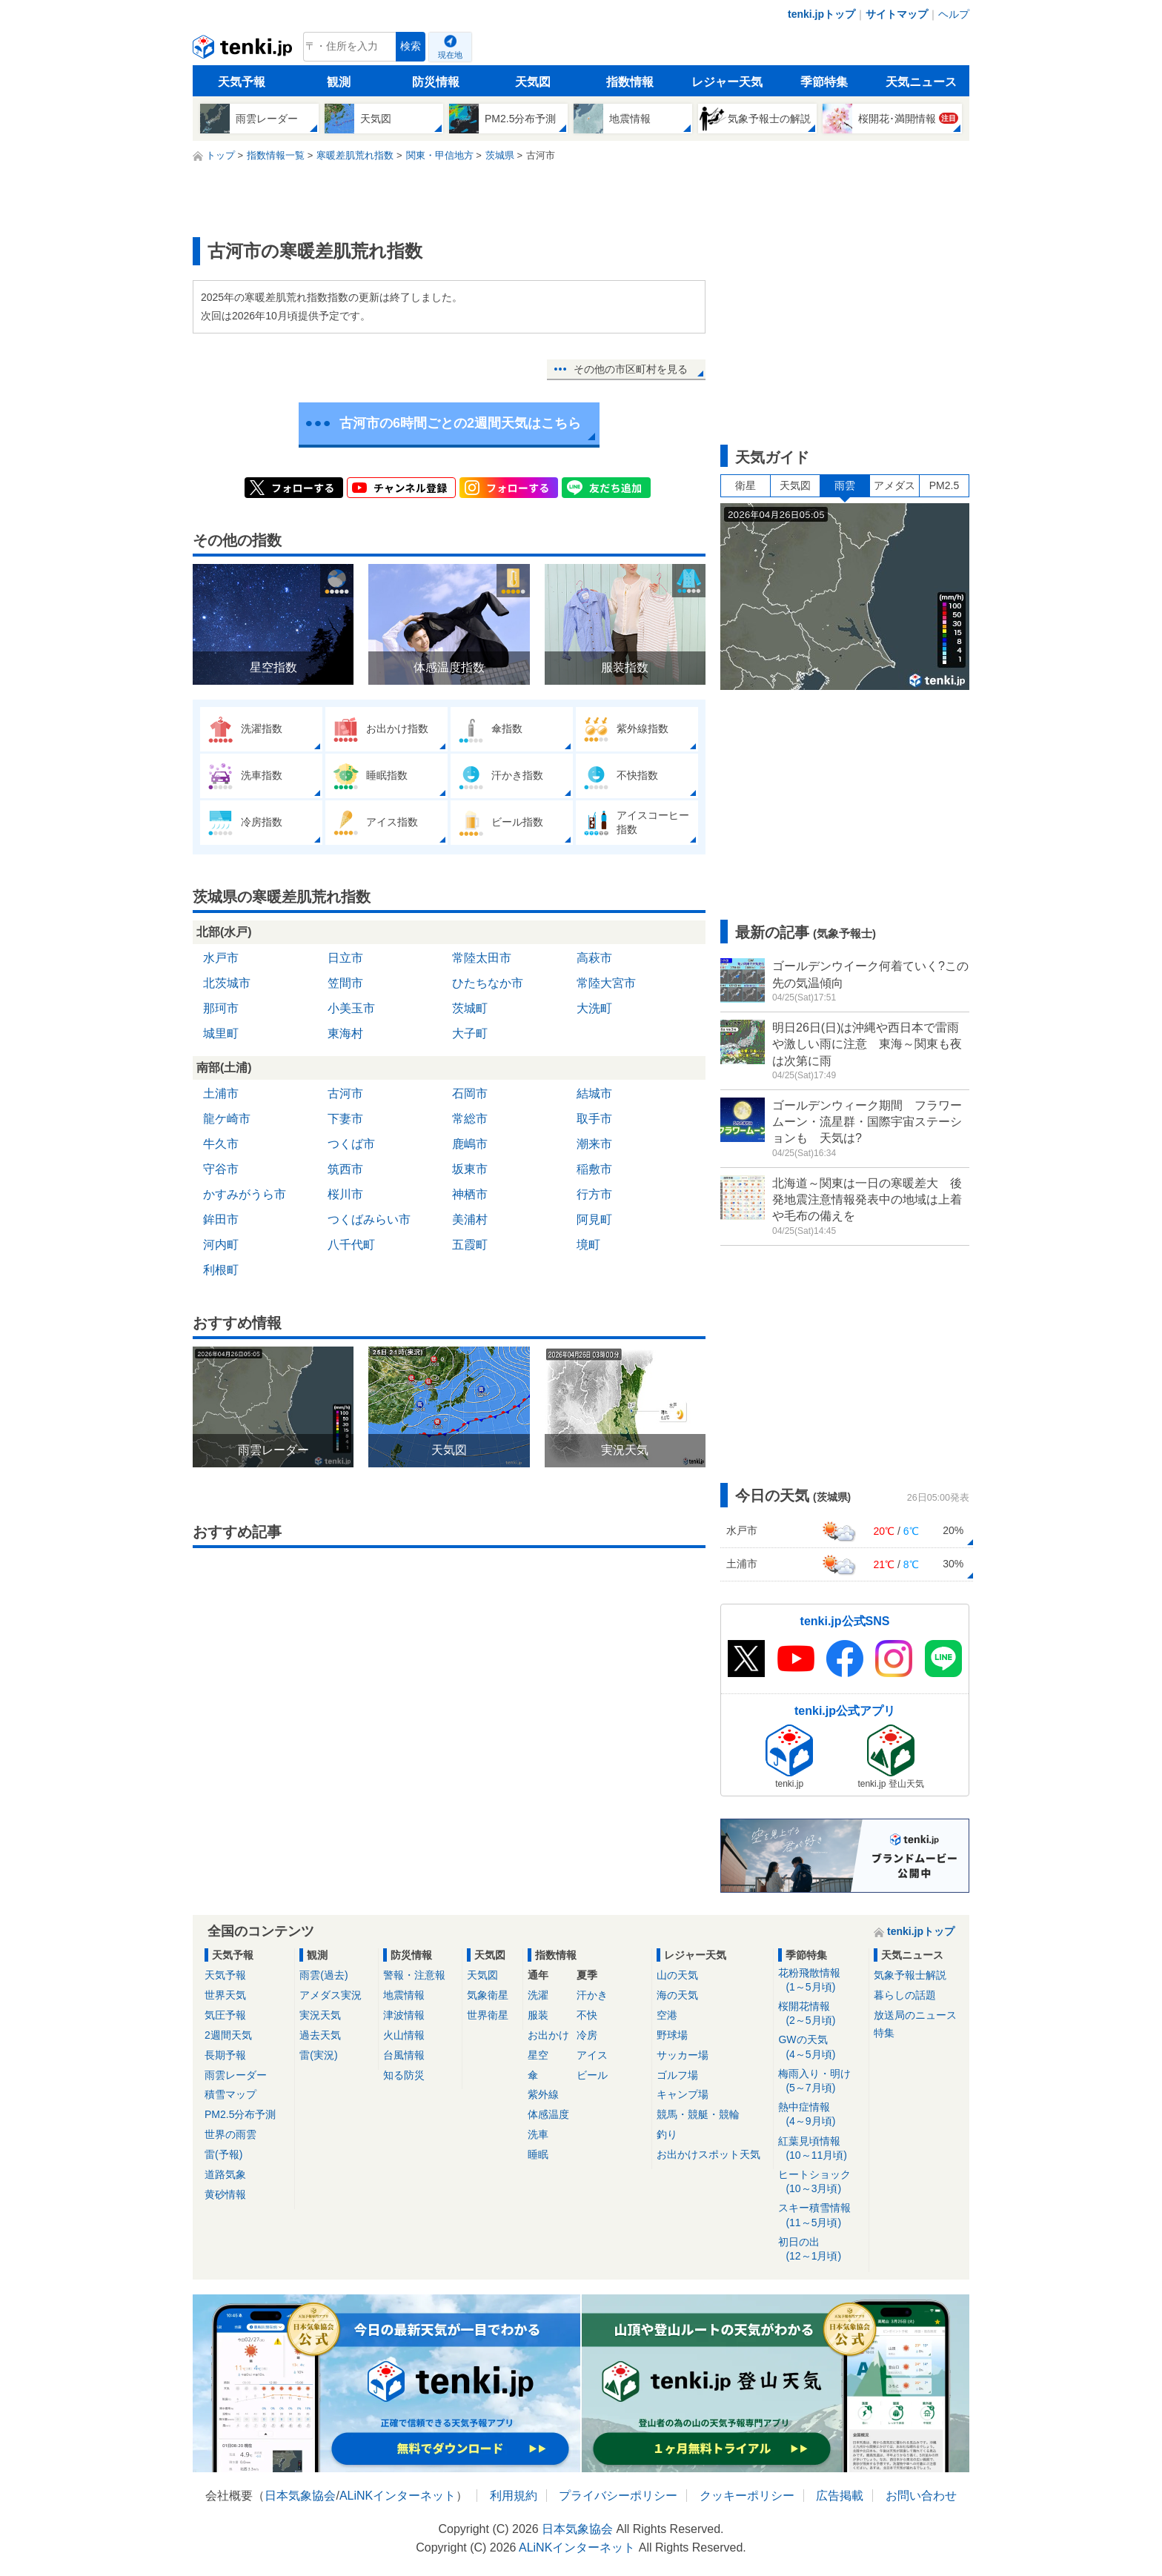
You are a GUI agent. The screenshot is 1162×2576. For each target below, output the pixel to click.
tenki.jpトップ (821, 14)
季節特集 (824, 82)
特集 (884, 2033)
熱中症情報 (820, 2114)
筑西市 (345, 1169)
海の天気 (677, 1995)
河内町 (221, 1244)
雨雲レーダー (236, 2075)
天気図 (533, 82)
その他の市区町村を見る (631, 369)
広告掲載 (839, 2495)
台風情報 (404, 2055)
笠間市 (345, 983)
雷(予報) (223, 2154)
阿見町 (594, 1219)
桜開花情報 (820, 2014)
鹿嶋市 (470, 1144)
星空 (538, 2055)
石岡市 (470, 1093)
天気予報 (241, 82)
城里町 (221, 1033)
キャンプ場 (682, 2094)
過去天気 (320, 2035)
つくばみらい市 (369, 1219)
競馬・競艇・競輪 (698, 2114)
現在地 (450, 54)
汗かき (592, 1995)
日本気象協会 (300, 2495)
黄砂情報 (225, 2194)
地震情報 (404, 1995)
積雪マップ (230, 2094)
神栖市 (470, 1194)
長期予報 (225, 2055)
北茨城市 (226, 983)
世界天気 (225, 1995)
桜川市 (345, 1194)
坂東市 (470, 1169)
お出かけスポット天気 (708, 2154)
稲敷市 (594, 1169)
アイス (592, 2055)
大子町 (470, 1033)
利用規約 (513, 2495)
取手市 (594, 1118)
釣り (667, 2134)
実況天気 (320, 2015)
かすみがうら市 (244, 1194)
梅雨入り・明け (820, 2081)
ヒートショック (820, 2182)
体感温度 (548, 2114)
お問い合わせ (921, 2495)
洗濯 (538, 1995)
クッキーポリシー (747, 2495)
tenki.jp (244, 50)
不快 (587, 2015)
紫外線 (543, 2094)
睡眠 (538, 2154)
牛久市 (221, 1144)
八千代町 (351, 1244)
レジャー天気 (727, 82)
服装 (538, 2015)
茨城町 (470, 1008)
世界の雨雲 (230, 2134)
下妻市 (345, 1118)
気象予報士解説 (910, 1975)
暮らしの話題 (905, 1995)
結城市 (594, 1093)
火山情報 (404, 2035)
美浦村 (470, 1219)
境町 (588, 1244)
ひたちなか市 (487, 983)
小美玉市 (351, 1008)
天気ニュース (921, 82)
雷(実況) (318, 2055)
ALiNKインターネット (397, 2495)
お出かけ (548, 2035)
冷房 (587, 2035)
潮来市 (594, 1144)
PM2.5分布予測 (240, 2114)
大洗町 (594, 1008)
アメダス (894, 485)
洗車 (538, 2134)
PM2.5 (944, 485)
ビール (592, 2075)
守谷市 (221, 1169)
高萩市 (594, 958)
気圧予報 (225, 2015)
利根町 (221, 1270)
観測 (339, 82)
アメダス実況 (330, 1995)
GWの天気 (820, 2047)
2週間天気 (228, 2035)
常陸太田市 (481, 958)
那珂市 (221, 1008)
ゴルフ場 (677, 2075)
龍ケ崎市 (226, 1118)
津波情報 (404, 2015)
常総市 (470, 1118)
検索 (410, 46)
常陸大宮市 (606, 983)
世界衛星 (487, 2015)
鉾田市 (221, 1219)
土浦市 (221, 1093)
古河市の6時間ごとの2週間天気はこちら (460, 423)
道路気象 (225, 2174)
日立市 (345, 958)
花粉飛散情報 (820, 1980)
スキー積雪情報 (820, 2215)
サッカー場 (682, 2055)
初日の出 (820, 2249)
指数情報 (630, 82)
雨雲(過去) (323, 1975)
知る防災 (404, 2075)
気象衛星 (487, 1995)
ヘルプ (953, 14)
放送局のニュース (915, 2015)
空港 (667, 2015)
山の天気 (677, 1975)
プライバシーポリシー (618, 2495)
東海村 (345, 1033)
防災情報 (435, 82)
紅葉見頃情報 (820, 2148)
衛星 (745, 485)
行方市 (594, 1194)
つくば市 (351, 1144)
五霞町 (470, 1244)
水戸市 (221, 958)
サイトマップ (897, 14)
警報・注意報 (414, 1975)
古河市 (345, 1093)
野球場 (672, 2035)
